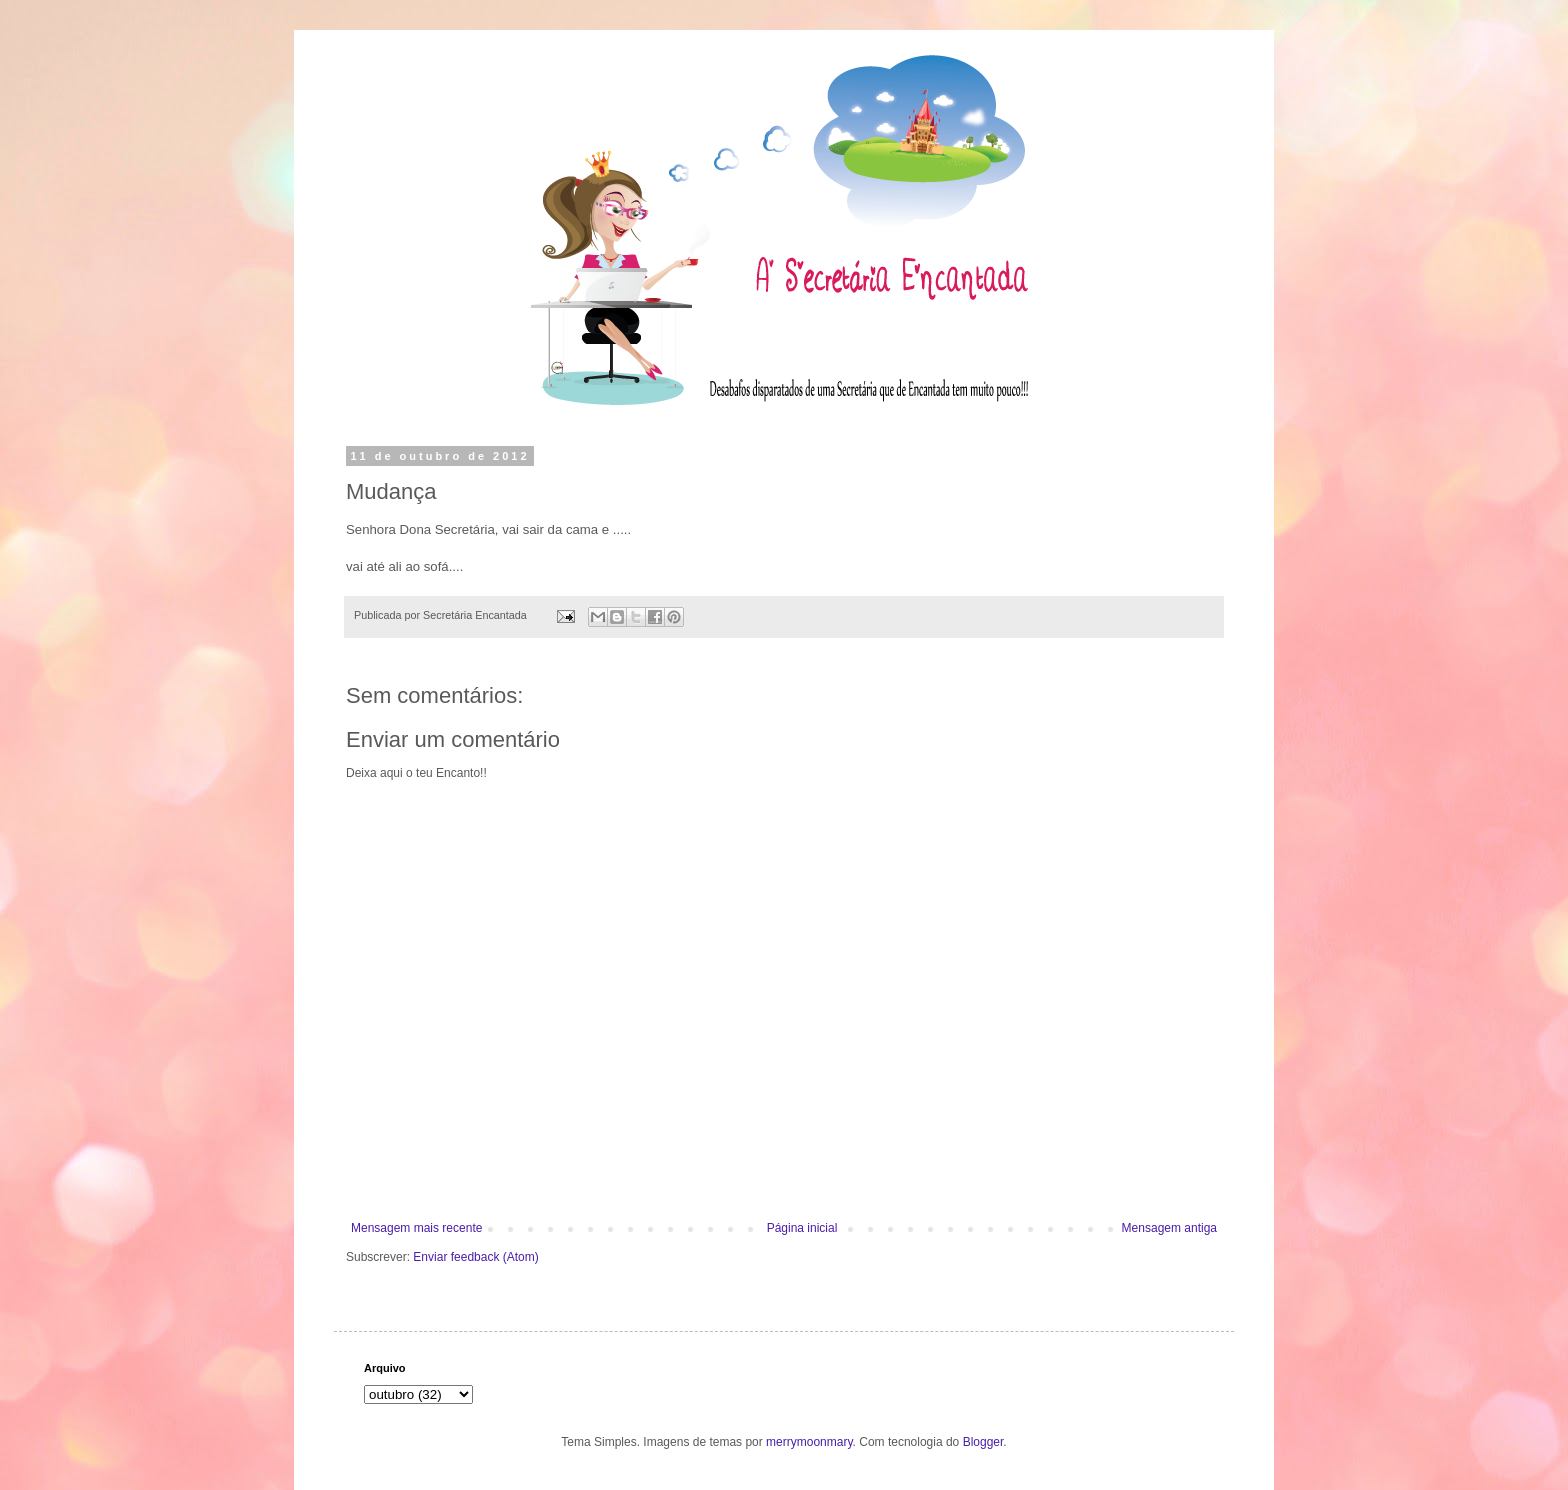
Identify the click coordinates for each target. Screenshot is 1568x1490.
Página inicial (802, 1228)
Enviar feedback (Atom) (475, 1257)
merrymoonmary (809, 1442)
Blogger (983, 1442)
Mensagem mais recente (416, 1228)
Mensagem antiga (1169, 1228)
